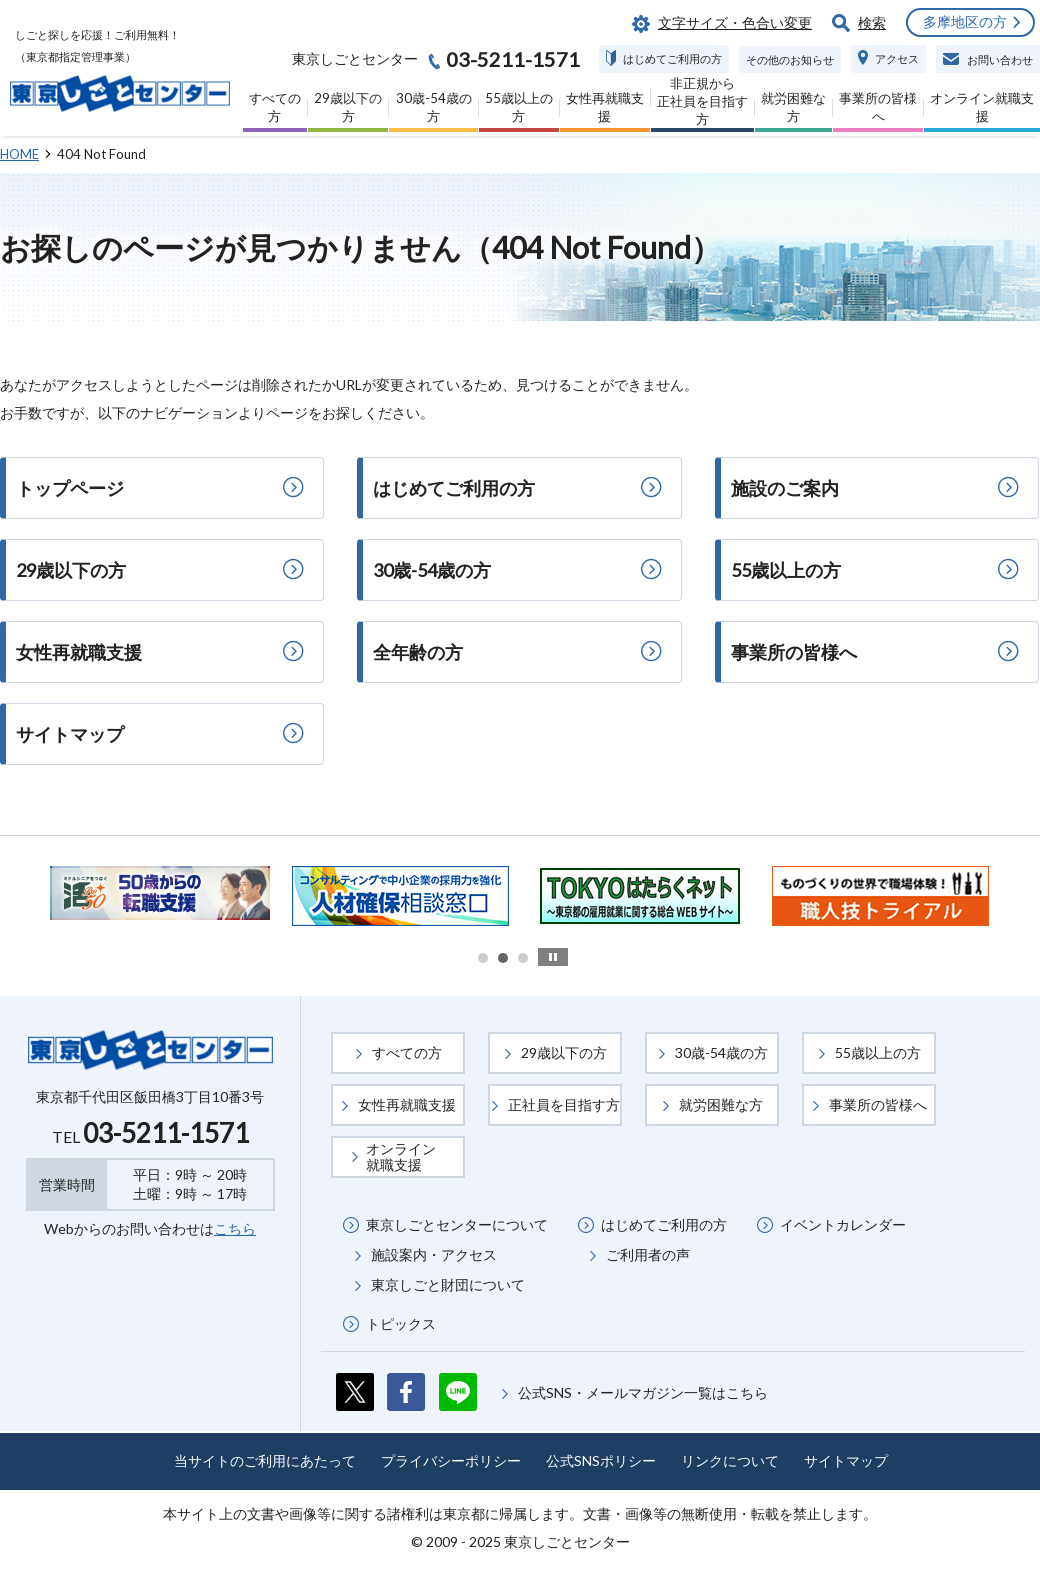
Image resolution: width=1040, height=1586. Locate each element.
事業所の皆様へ (878, 1104)
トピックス (401, 1323)
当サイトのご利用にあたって (265, 1460)
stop (553, 957)
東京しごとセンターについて (457, 1224)
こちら (235, 1228)
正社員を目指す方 (564, 1104)
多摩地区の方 (965, 21)
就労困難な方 (721, 1104)
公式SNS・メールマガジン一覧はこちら (643, 1392)
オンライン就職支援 (401, 1156)
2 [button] (503, 958)
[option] (160, 893)
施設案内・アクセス (434, 1254)
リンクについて (730, 1460)
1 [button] (483, 958)
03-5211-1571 (166, 1133)
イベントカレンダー (843, 1224)
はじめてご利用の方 (664, 1224)
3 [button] (523, 958)
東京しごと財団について (448, 1284)
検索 (872, 22)
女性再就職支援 (407, 1104)
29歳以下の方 (564, 1052)
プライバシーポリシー (451, 1460)
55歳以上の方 (878, 1052)
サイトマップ (846, 1460)
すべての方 (407, 1052)
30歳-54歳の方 (721, 1052)
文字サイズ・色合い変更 (735, 22)
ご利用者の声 (648, 1254)
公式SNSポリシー (601, 1460)
